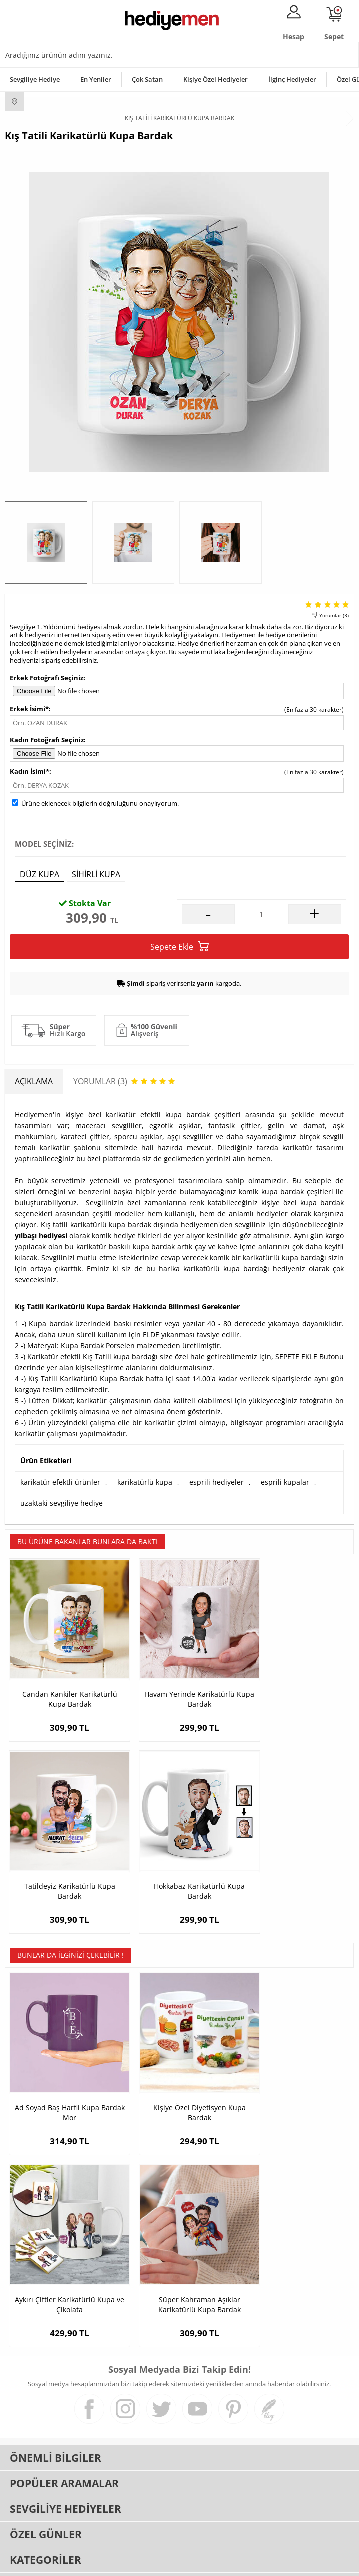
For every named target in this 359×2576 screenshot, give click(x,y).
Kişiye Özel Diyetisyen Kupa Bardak (179, 2071)
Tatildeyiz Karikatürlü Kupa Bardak (296, 1685)
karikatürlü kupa (145, 1482)
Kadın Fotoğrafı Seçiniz (47, 739)
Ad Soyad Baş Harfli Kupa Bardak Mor (63, 2071)
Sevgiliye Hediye (35, 79)
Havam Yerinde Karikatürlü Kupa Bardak (179, 1685)
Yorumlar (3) (334, 615)
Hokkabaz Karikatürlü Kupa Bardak (63, 1863)
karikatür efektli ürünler (60, 1482)
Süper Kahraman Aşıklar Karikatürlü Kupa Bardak (63, 2249)
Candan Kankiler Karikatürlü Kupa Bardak (63, 1685)
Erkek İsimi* (29, 708)
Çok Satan (147, 79)
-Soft (127, 2563)
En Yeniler (96, 79)
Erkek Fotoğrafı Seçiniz (47, 677)
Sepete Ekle (179, 946)
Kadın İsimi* (30, 771)
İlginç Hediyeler (292, 79)
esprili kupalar (285, 1482)
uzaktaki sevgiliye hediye (61, 1503)
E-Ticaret (149, 2563)
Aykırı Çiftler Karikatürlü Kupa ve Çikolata (296, 2071)
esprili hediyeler (217, 1482)
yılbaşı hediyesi (41, 1235)
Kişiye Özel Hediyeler (216, 79)
